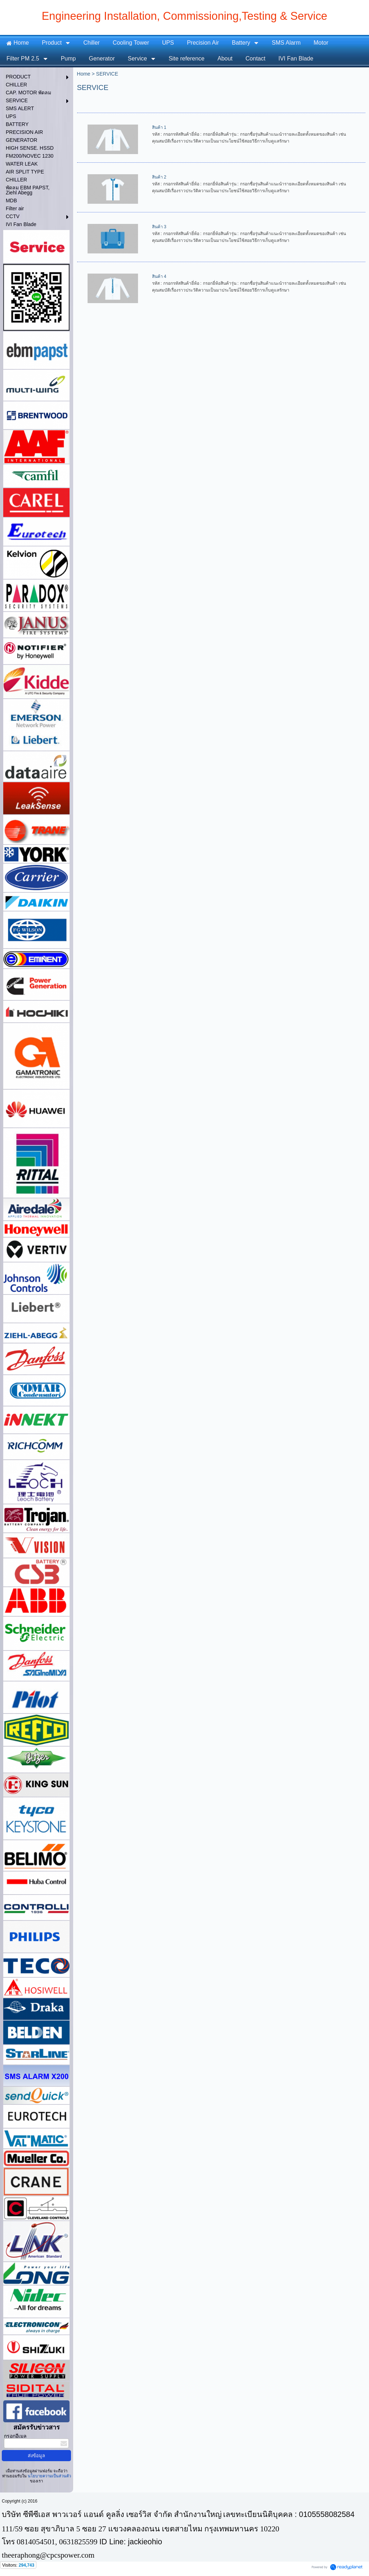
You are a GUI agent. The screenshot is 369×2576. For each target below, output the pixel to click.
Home (83, 74)
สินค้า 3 (159, 226)
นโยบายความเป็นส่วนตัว (49, 2476)
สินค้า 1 (159, 127)
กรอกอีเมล (15, 2436)
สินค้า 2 (159, 177)
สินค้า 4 (159, 276)
